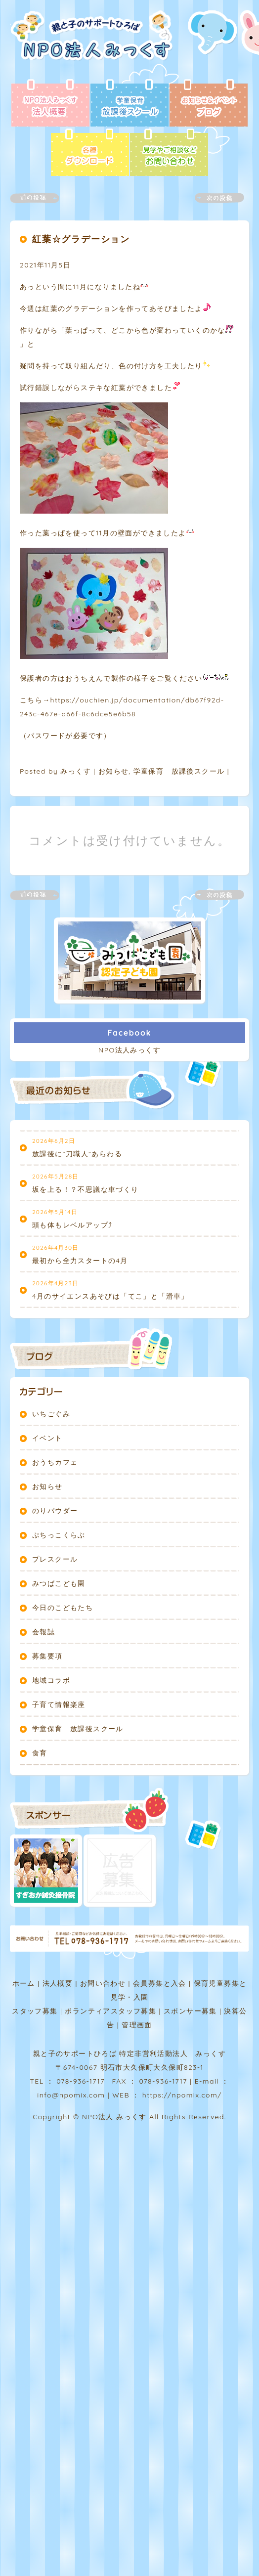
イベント (47, 1438)
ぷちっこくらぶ (59, 1534)
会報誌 (43, 1631)
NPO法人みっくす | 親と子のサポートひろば (95, 44)
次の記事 (213, 198)
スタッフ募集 (34, 2011)
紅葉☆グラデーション (81, 239)
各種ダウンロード (90, 153)
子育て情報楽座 (59, 1704)
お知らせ (113, 771)
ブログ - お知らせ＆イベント (208, 104)
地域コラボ (51, 1680)
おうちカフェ (55, 1462)
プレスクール (55, 1559)
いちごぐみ (51, 1413)
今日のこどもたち (62, 1607)
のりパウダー (55, 1510)
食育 (39, 1752)
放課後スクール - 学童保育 (129, 104)
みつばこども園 (59, 1583)
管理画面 (137, 2024)
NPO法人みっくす (129, 1050)
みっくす (75, 771)
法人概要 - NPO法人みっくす (50, 104)
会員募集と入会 (159, 1983)
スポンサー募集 (190, 2011)
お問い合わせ (103, 1983)
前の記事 (40, 198)
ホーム (23, 1983)
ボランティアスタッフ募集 (110, 2011)
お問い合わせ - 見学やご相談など (169, 153)
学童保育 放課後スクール (179, 771)
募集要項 (47, 1656)
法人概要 (58, 1983)
